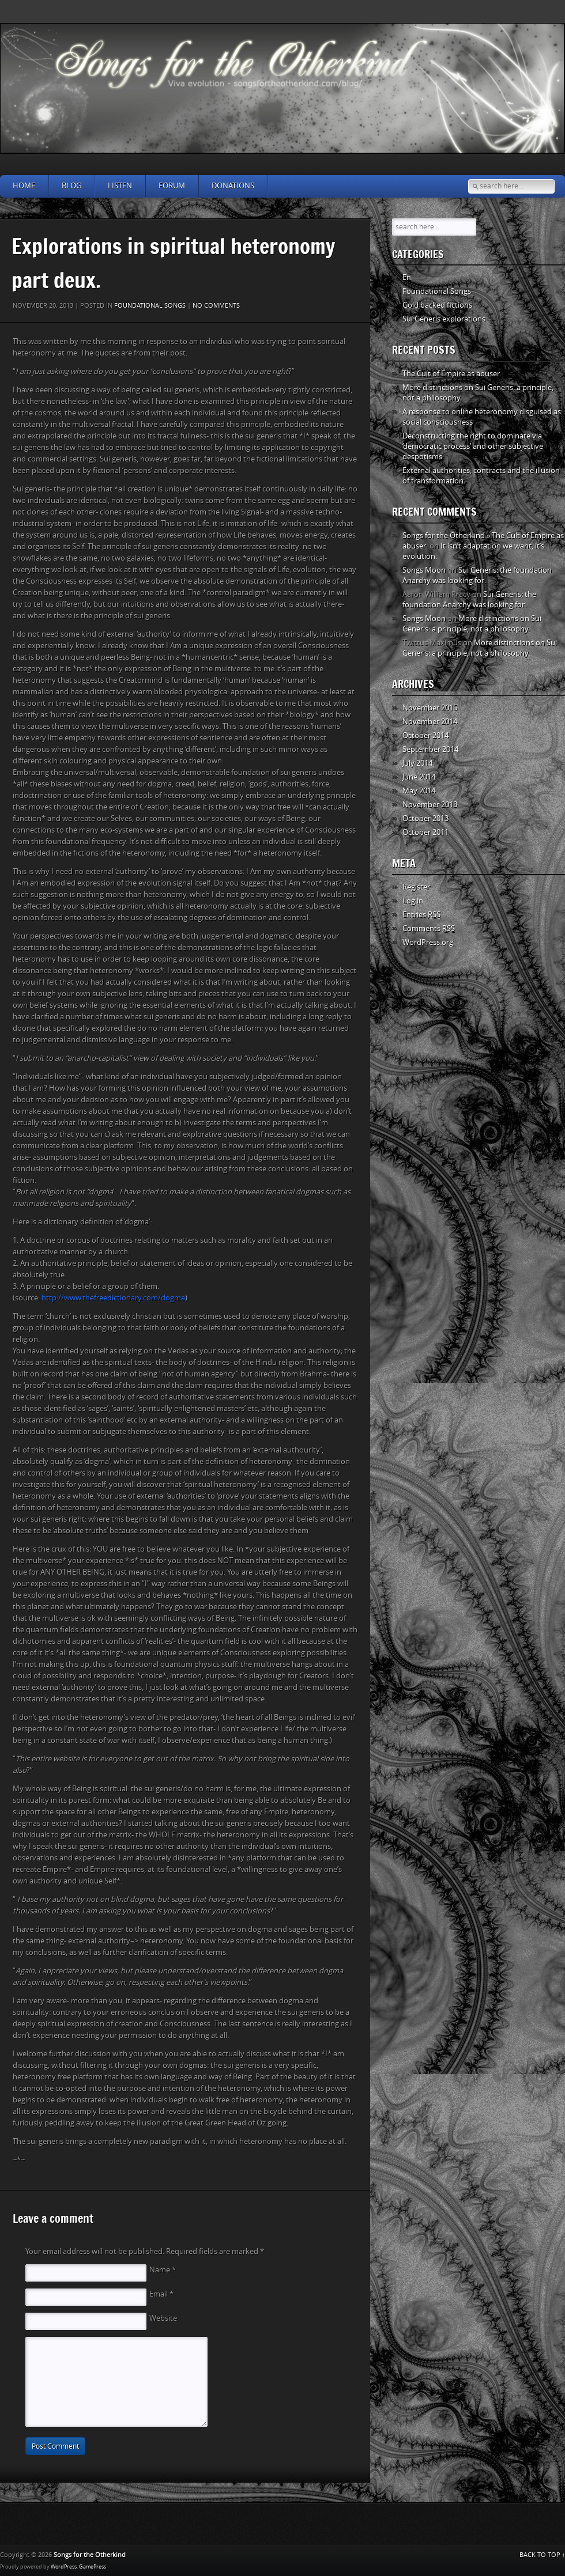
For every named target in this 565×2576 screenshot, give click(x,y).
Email (161, 2294)
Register (416, 887)
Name (162, 2269)
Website (163, 2318)
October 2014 (425, 735)
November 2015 (429, 707)
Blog (71, 185)
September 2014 (430, 749)
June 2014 (418, 777)
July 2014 (417, 763)
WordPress (64, 2567)
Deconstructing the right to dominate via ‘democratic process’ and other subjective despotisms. (472, 446)
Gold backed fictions (437, 305)
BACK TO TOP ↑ (542, 2555)
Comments (428, 928)
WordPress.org (427, 942)
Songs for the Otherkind (90, 2555)
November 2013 (429, 804)
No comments (216, 305)
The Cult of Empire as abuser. (452, 373)
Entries (421, 914)
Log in (412, 901)
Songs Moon (424, 570)
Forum (172, 185)
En (406, 277)
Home (24, 185)
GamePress (92, 2567)
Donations (233, 185)
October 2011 (425, 832)
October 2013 (425, 818)
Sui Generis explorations (443, 319)
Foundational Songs (150, 305)
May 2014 (418, 790)
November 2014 (429, 721)
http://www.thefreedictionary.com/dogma (113, 1297)
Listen (120, 185)
